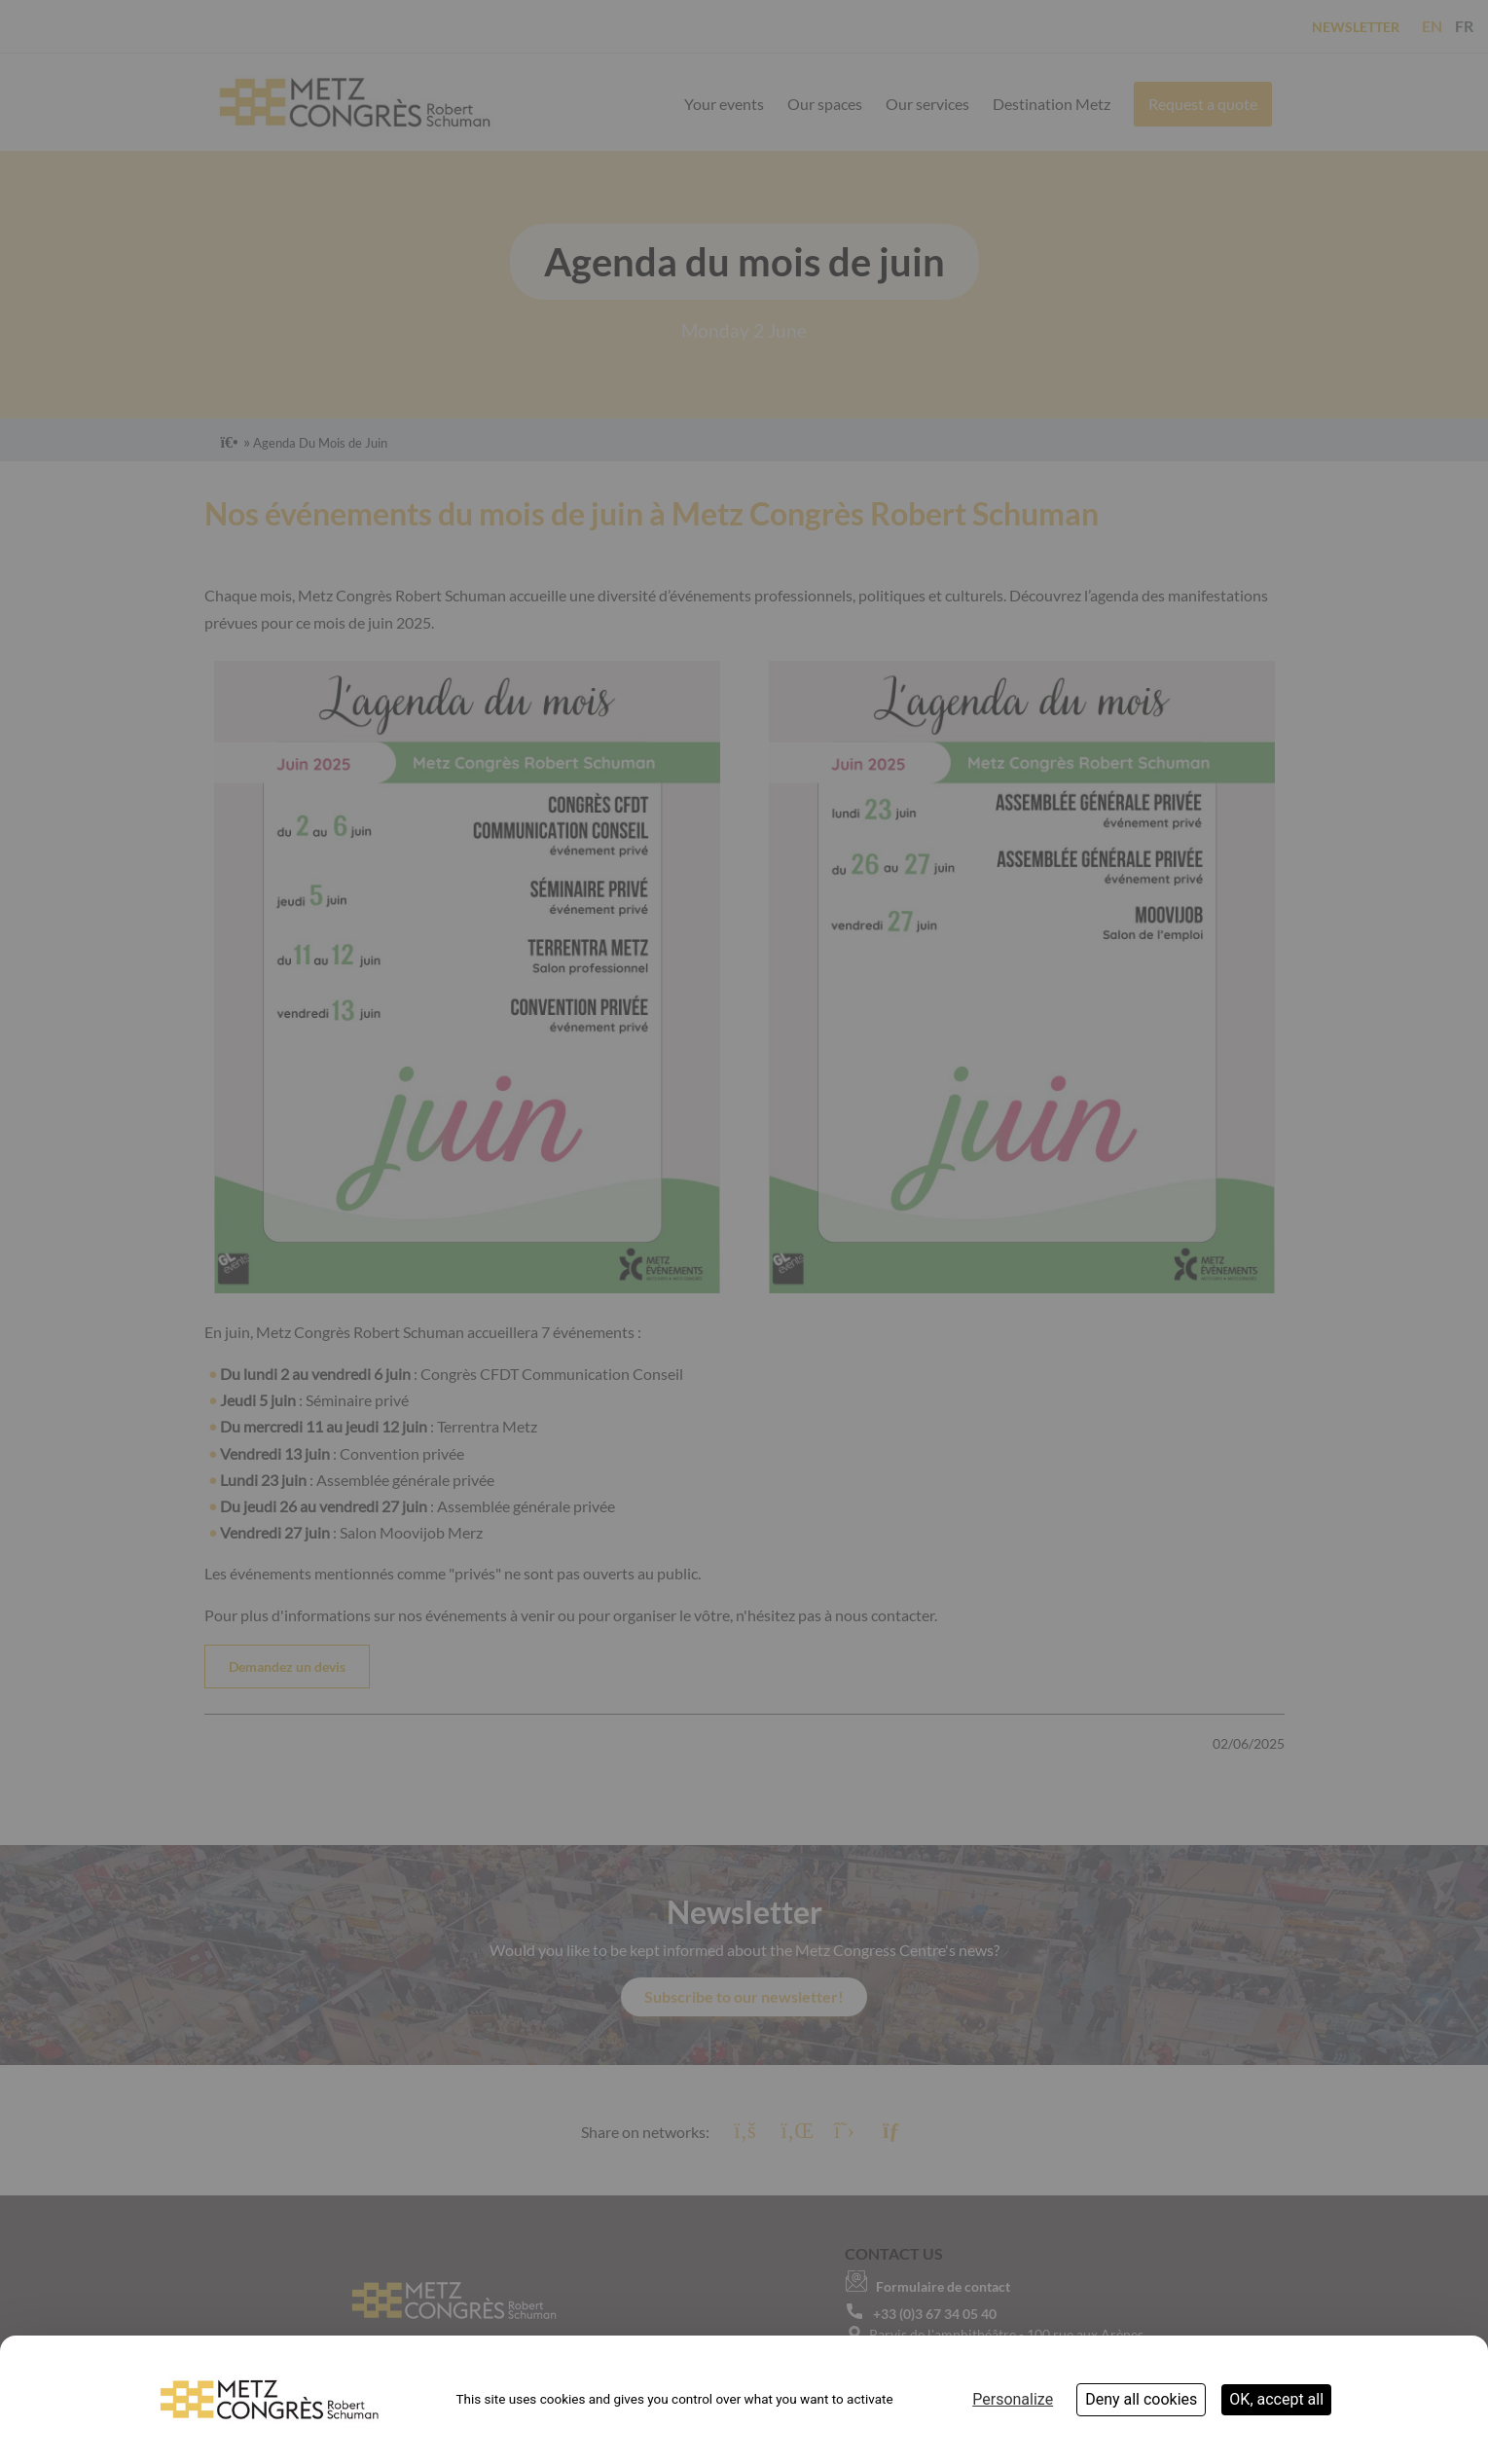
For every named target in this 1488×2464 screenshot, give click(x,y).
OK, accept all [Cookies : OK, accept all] (1276, 2399)
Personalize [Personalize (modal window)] (1012, 2399)
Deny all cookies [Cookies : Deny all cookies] (1141, 2399)
